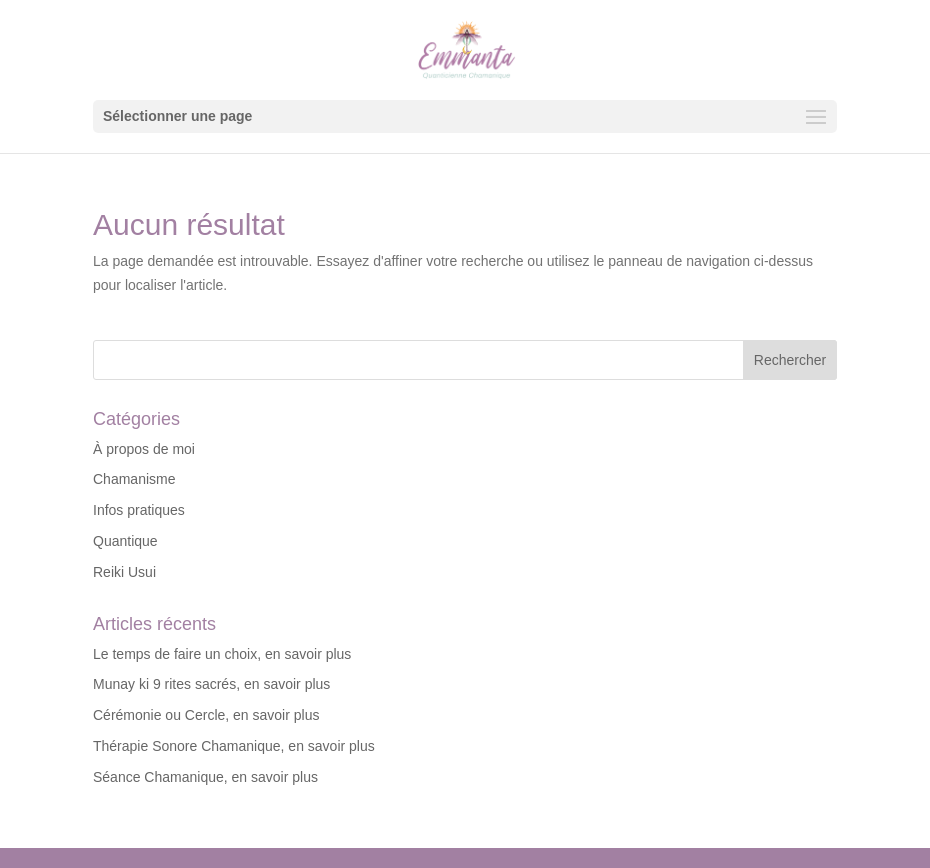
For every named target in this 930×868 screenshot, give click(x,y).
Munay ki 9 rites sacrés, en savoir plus (211, 684)
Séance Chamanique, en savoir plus (205, 777)
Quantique (125, 541)
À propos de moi (144, 449)
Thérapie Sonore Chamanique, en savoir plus (234, 746)
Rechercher (790, 360)
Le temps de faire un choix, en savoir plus (222, 654)
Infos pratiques (139, 510)
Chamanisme (134, 479)
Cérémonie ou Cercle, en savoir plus (206, 715)
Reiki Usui (124, 572)
